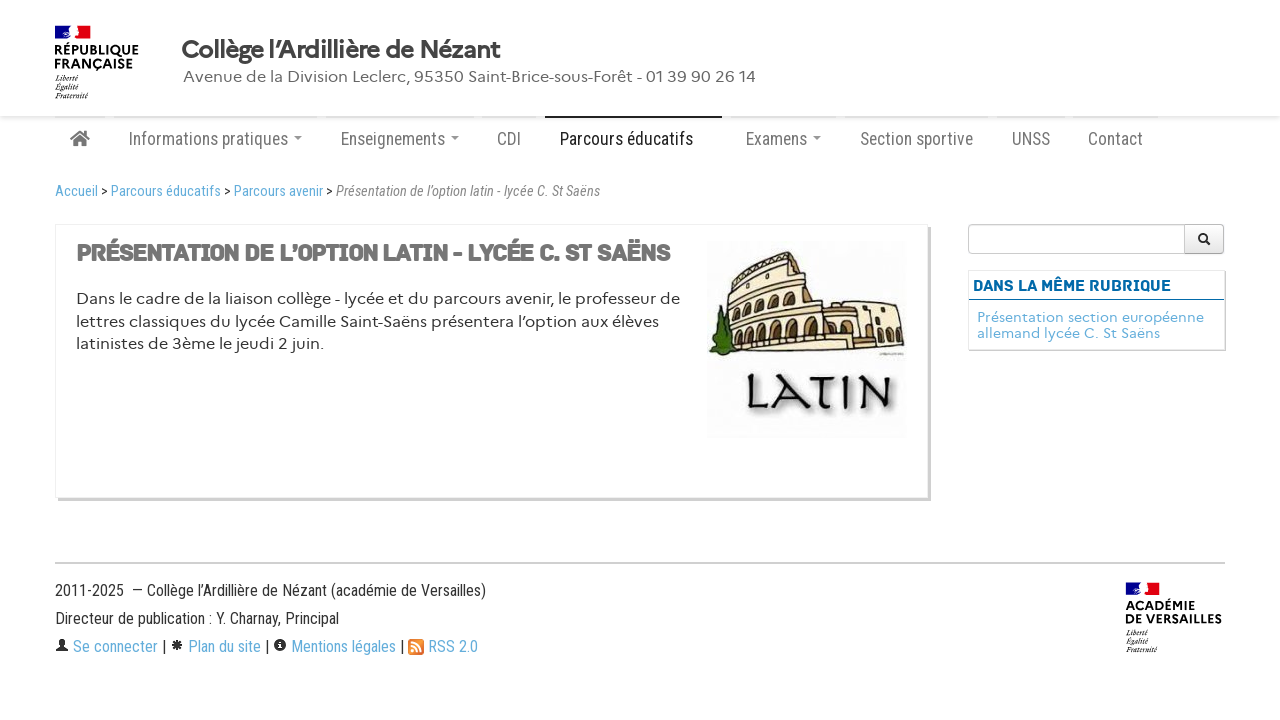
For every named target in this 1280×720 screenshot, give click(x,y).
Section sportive (916, 139)
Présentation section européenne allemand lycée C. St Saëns (1090, 325)
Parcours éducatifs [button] (633, 139)
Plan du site (215, 646)
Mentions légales (334, 646)
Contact (1115, 139)
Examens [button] (783, 139)
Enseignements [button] (400, 139)
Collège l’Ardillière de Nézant (340, 50)
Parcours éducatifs (166, 191)
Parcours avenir (278, 191)
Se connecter (106, 646)
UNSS (1031, 139)
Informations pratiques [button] (215, 139)
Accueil (76, 191)
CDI (509, 139)
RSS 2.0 (443, 646)
